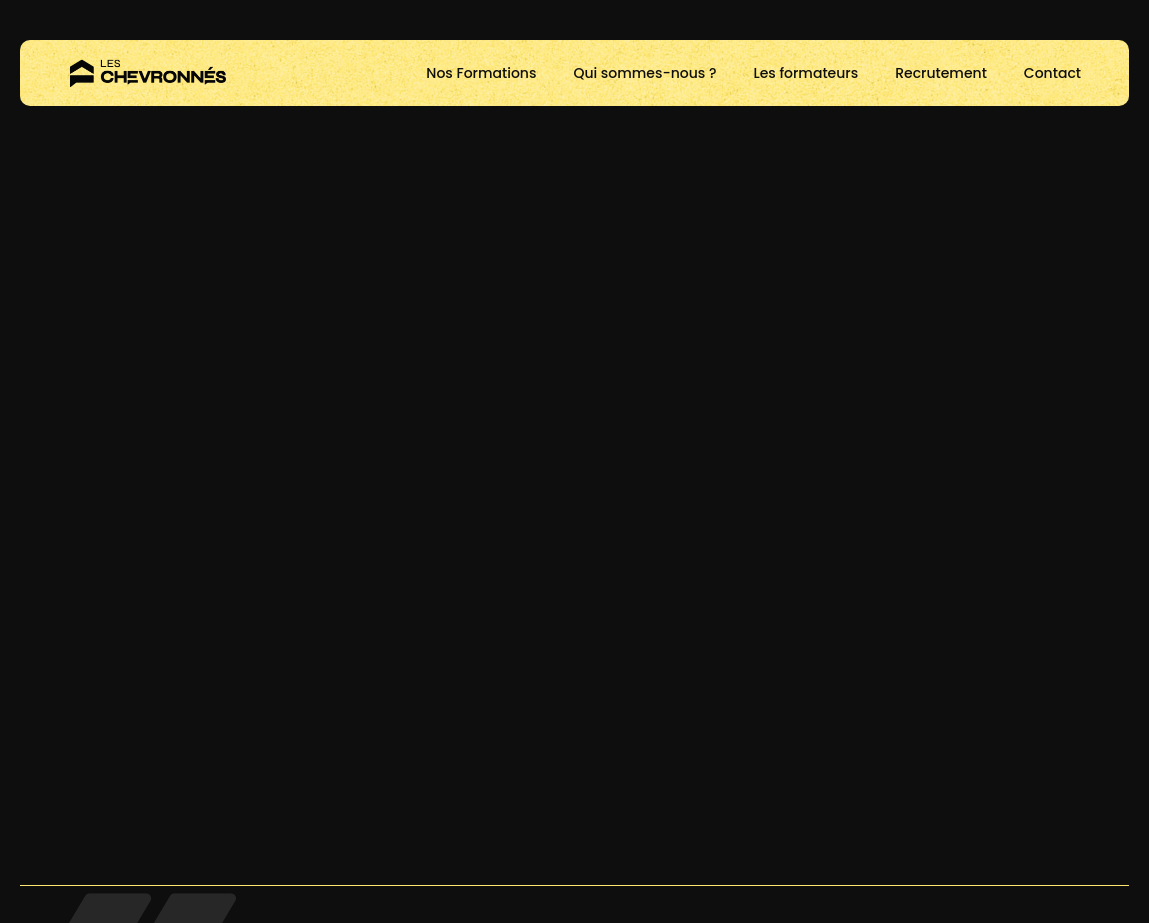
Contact (1052, 73)
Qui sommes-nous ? (644, 73)
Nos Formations (481, 73)
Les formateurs (805, 73)
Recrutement (941, 73)
